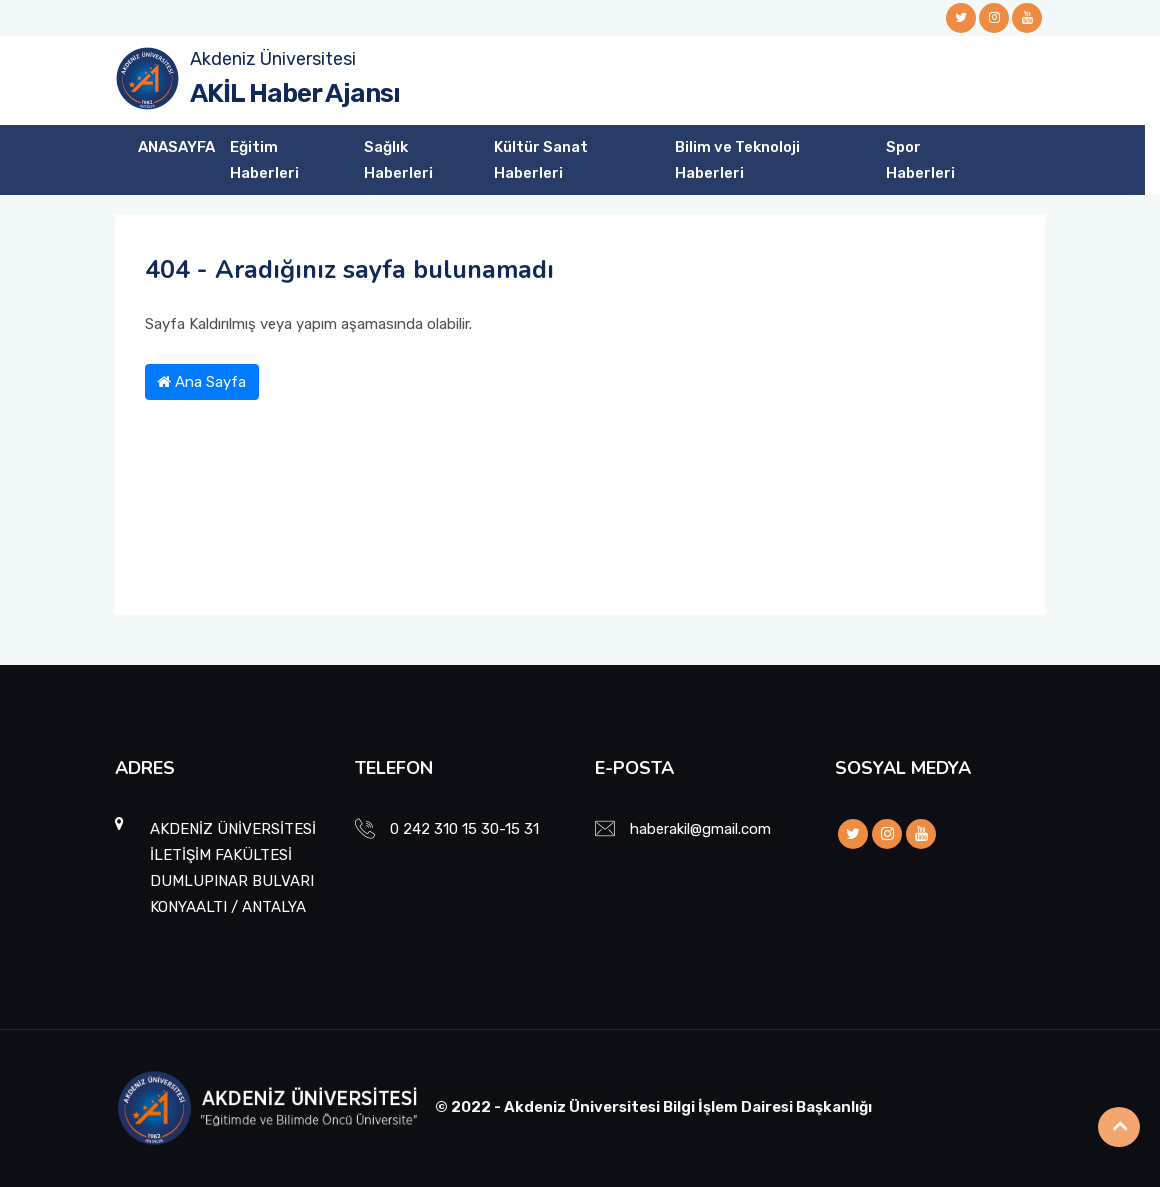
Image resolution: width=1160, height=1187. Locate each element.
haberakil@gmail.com (700, 829)
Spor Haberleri (920, 160)
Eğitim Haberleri (264, 160)
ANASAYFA (176, 147)
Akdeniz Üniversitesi (273, 59)
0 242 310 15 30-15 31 (464, 829)
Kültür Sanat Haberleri (541, 160)
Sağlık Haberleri (398, 160)
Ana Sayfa (201, 382)
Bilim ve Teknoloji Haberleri (737, 160)
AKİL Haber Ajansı (295, 93)
